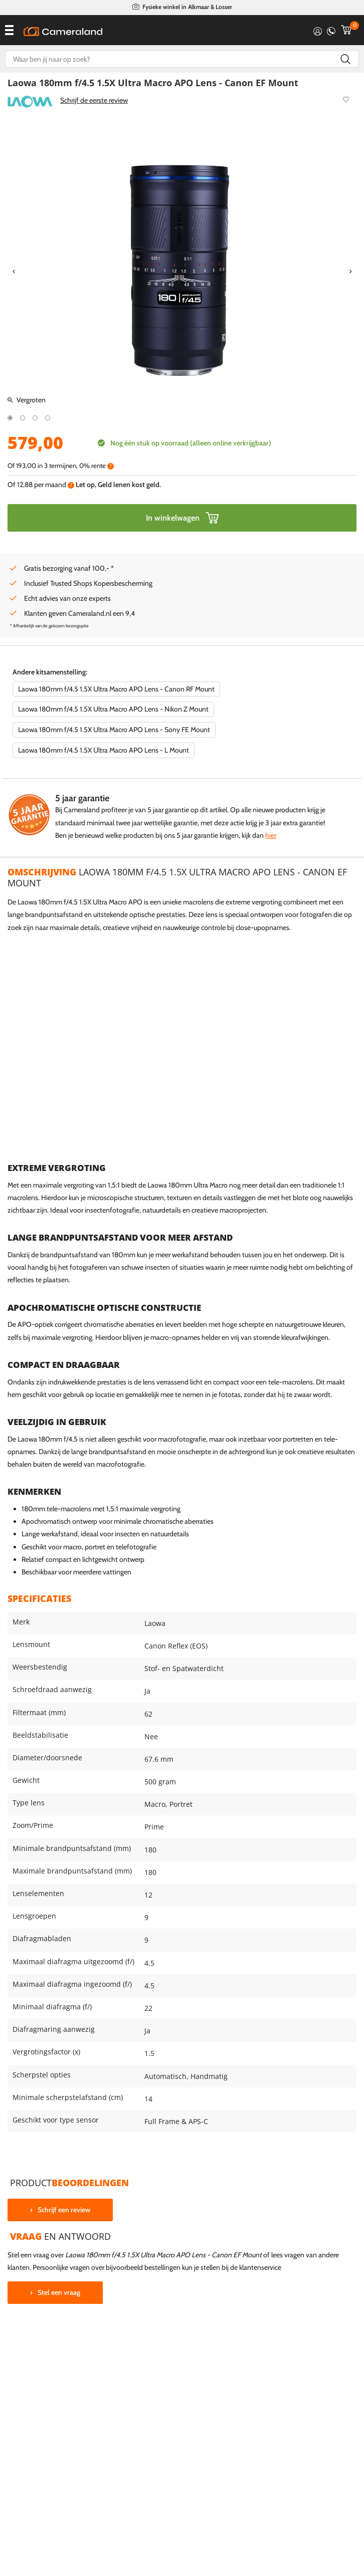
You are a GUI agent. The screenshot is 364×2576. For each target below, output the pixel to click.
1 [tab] (10, 417)
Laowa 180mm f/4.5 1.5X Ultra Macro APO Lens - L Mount (103, 750)
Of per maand (41, 484)
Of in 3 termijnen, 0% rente (61, 466)
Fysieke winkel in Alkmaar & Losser (187, 7)
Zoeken (345, 59)
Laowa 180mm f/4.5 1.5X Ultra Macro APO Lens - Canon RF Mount (116, 688)
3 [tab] (35, 417)
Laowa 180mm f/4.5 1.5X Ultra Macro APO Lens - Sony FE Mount (114, 729)
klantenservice (260, 2267)
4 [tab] (47, 417)
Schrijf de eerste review (94, 100)
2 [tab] (22, 417)
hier (270, 835)
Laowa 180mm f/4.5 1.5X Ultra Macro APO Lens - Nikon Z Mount (113, 709)
